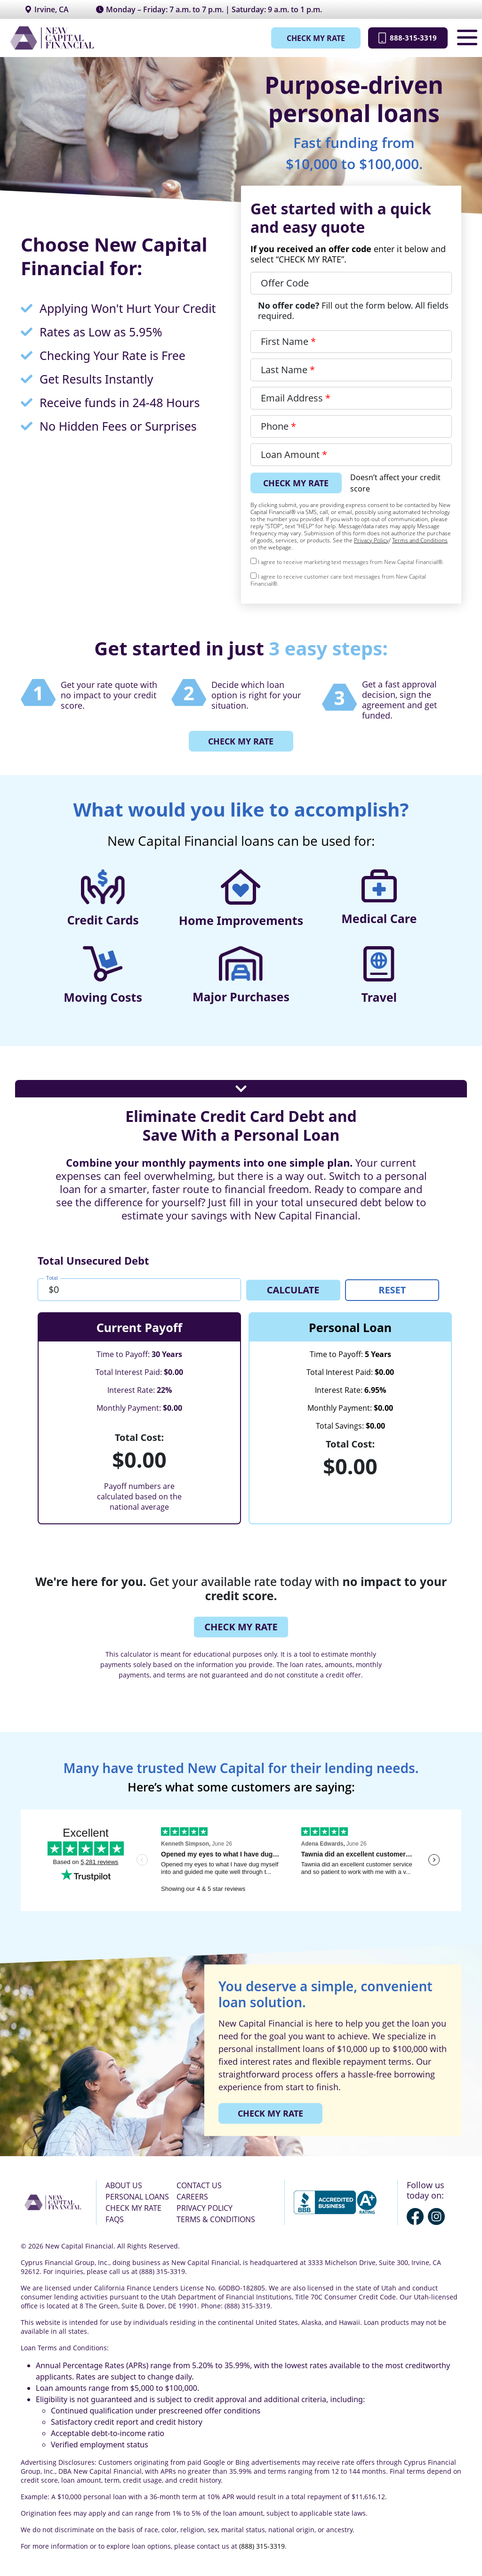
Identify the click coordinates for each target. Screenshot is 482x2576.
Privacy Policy (371, 540)
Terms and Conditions (420, 540)
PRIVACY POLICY (205, 2207)
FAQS (114, 2219)
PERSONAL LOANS (137, 2196)
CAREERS (192, 2196)
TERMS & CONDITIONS (216, 2219)
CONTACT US (199, 2185)
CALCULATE (293, 1289)
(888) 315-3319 (262, 2545)
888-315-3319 (403, 38)
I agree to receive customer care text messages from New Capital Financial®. (338, 579)
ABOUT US (123, 2185)
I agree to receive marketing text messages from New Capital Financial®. (347, 561)
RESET (392, 1289)
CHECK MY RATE (306, 38)
